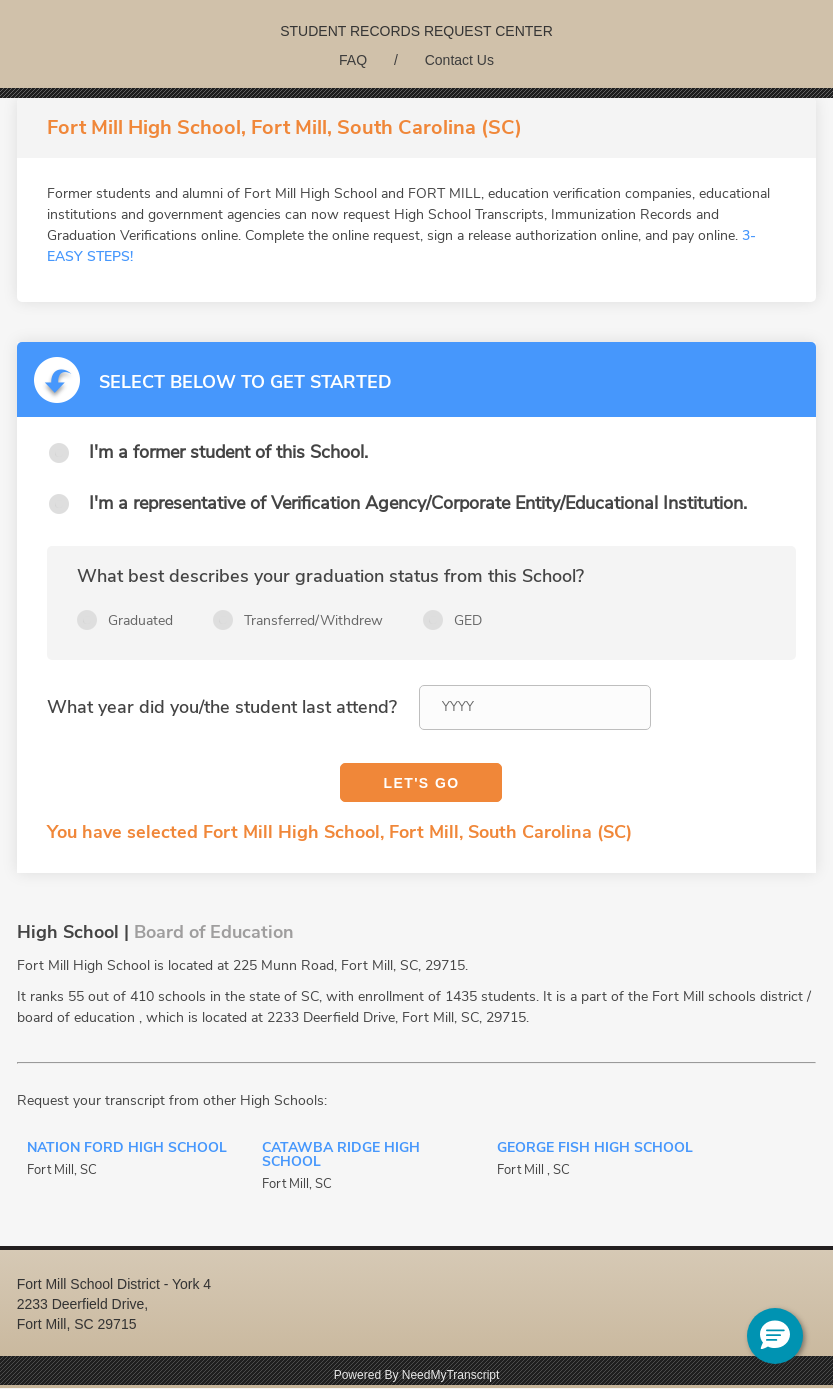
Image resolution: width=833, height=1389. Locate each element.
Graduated (140, 620)
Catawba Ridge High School (341, 1156)
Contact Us (459, 60)
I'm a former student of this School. (228, 452)
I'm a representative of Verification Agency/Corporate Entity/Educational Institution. (418, 503)
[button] (775, 1336)
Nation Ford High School (127, 1149)
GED (468, 620)
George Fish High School (595, 1149)
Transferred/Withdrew (313, 620)
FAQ (353, 60)
